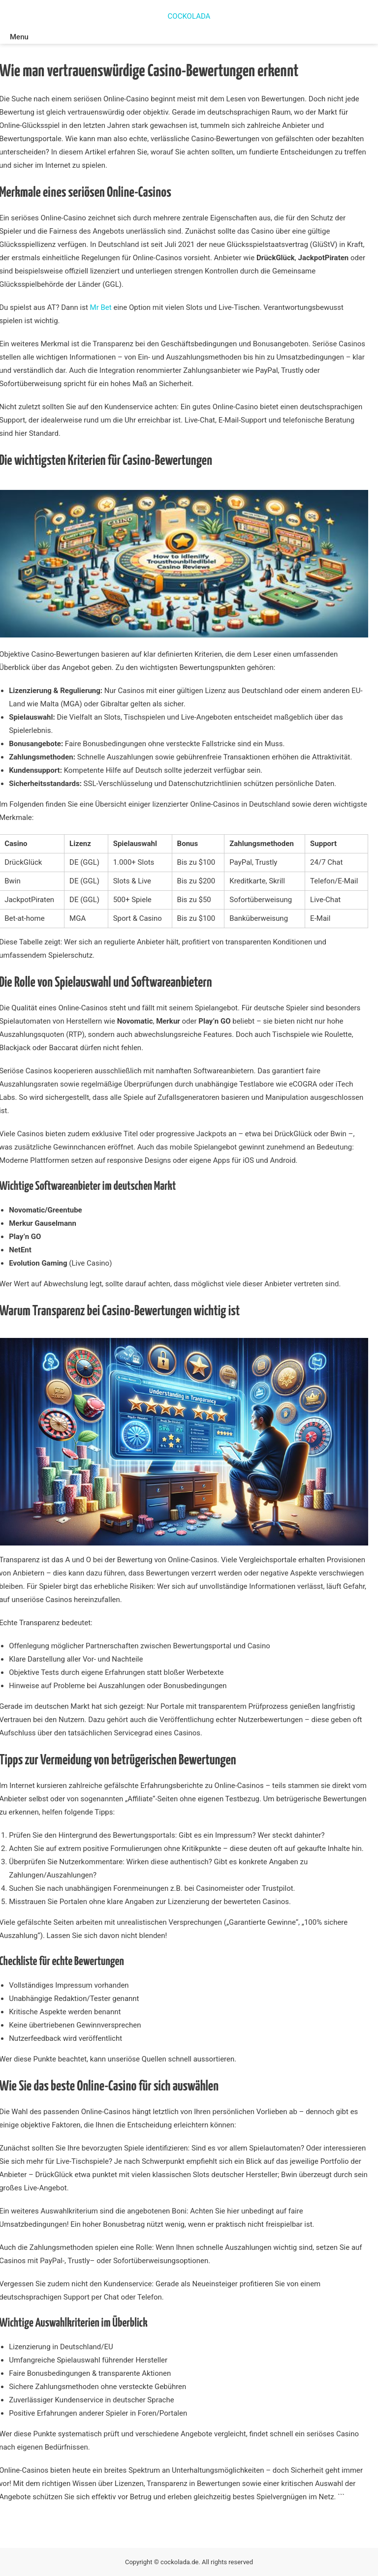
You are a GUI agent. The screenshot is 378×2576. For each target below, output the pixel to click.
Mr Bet (101, 307)
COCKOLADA (189, 16)
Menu (19, 36)
